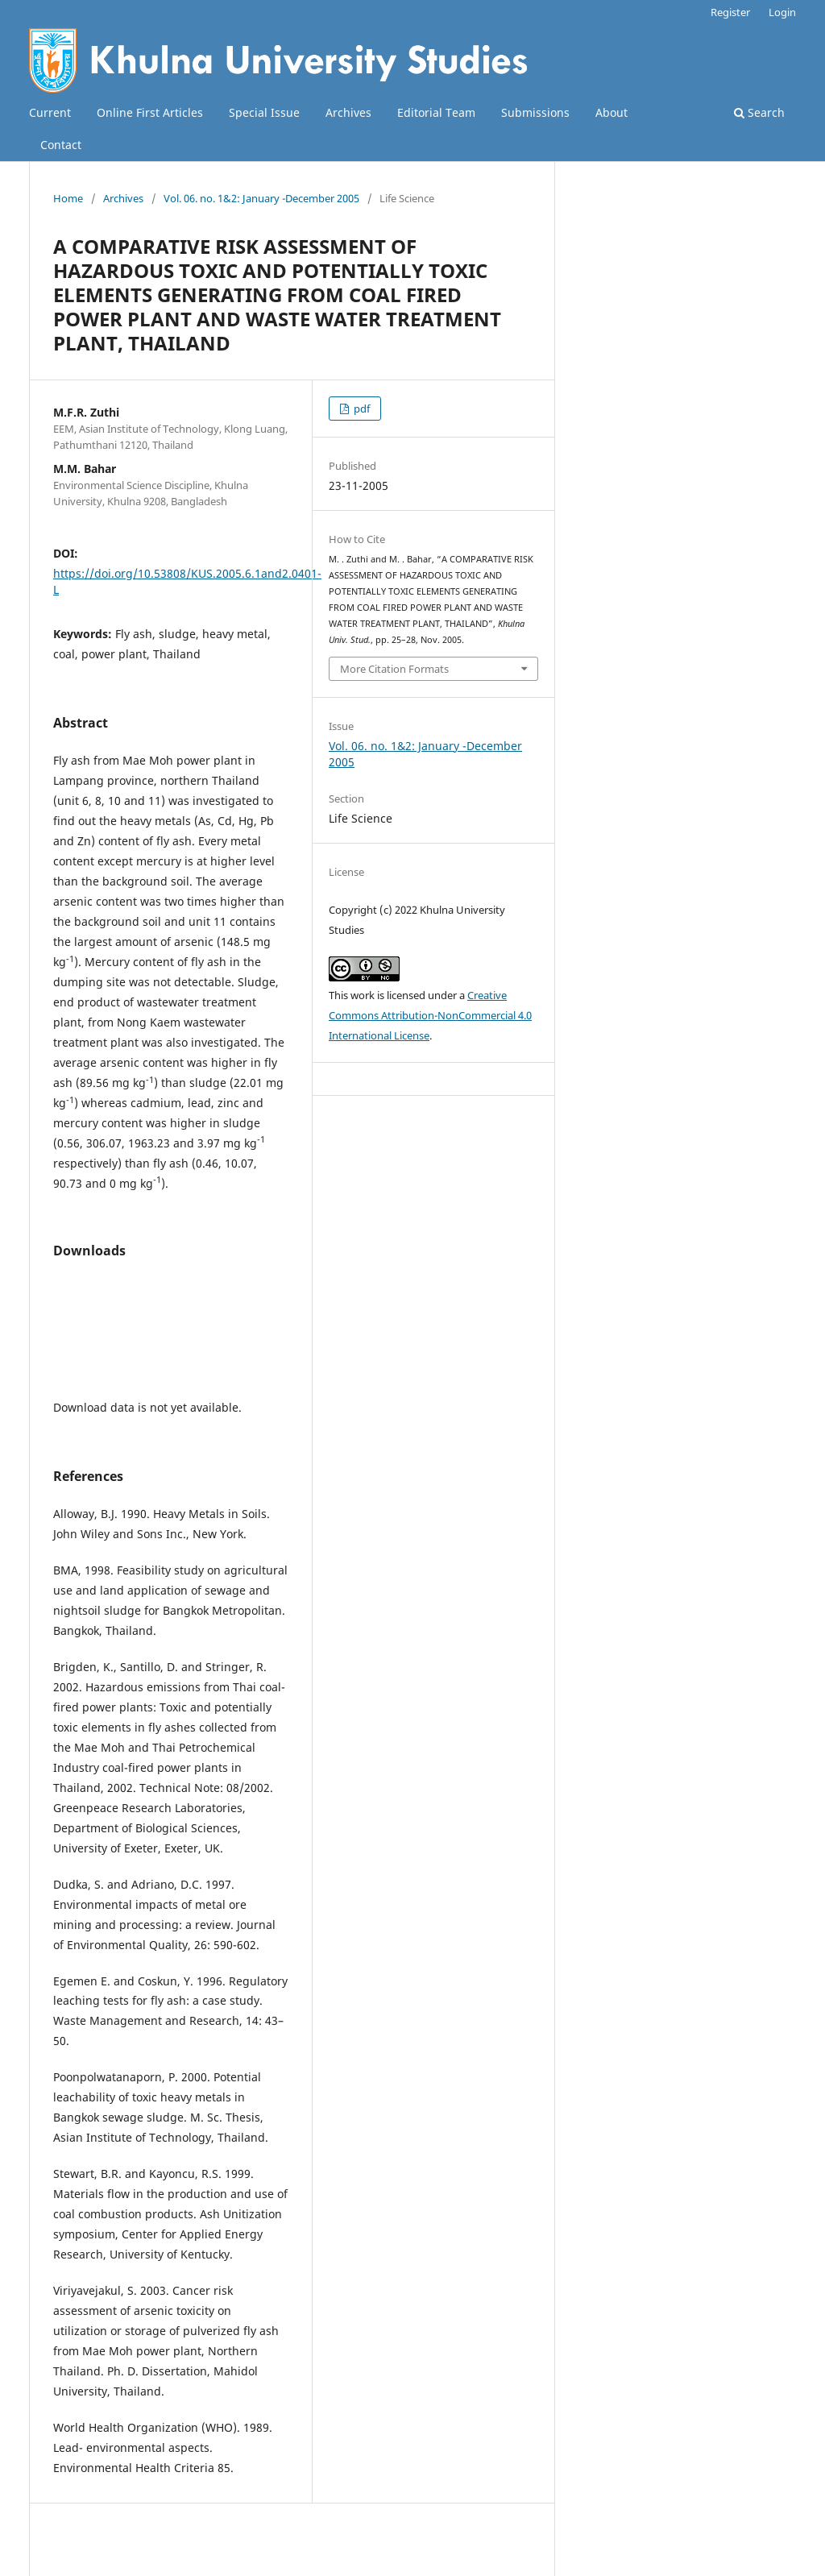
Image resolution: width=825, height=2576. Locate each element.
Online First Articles (150, 112)
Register (730, 12)
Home (68, 198)
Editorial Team (436, 112)
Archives (348, 112)
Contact (60, 144)
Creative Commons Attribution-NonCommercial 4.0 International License (430, 1015)
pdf (360, 408)
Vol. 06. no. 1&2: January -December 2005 (261, 198)
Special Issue (264, 112)
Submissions (535, 112)
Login (782, 12)
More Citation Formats (394, 669)
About (611, 112)
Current (50, 112)
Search (759, 112)
